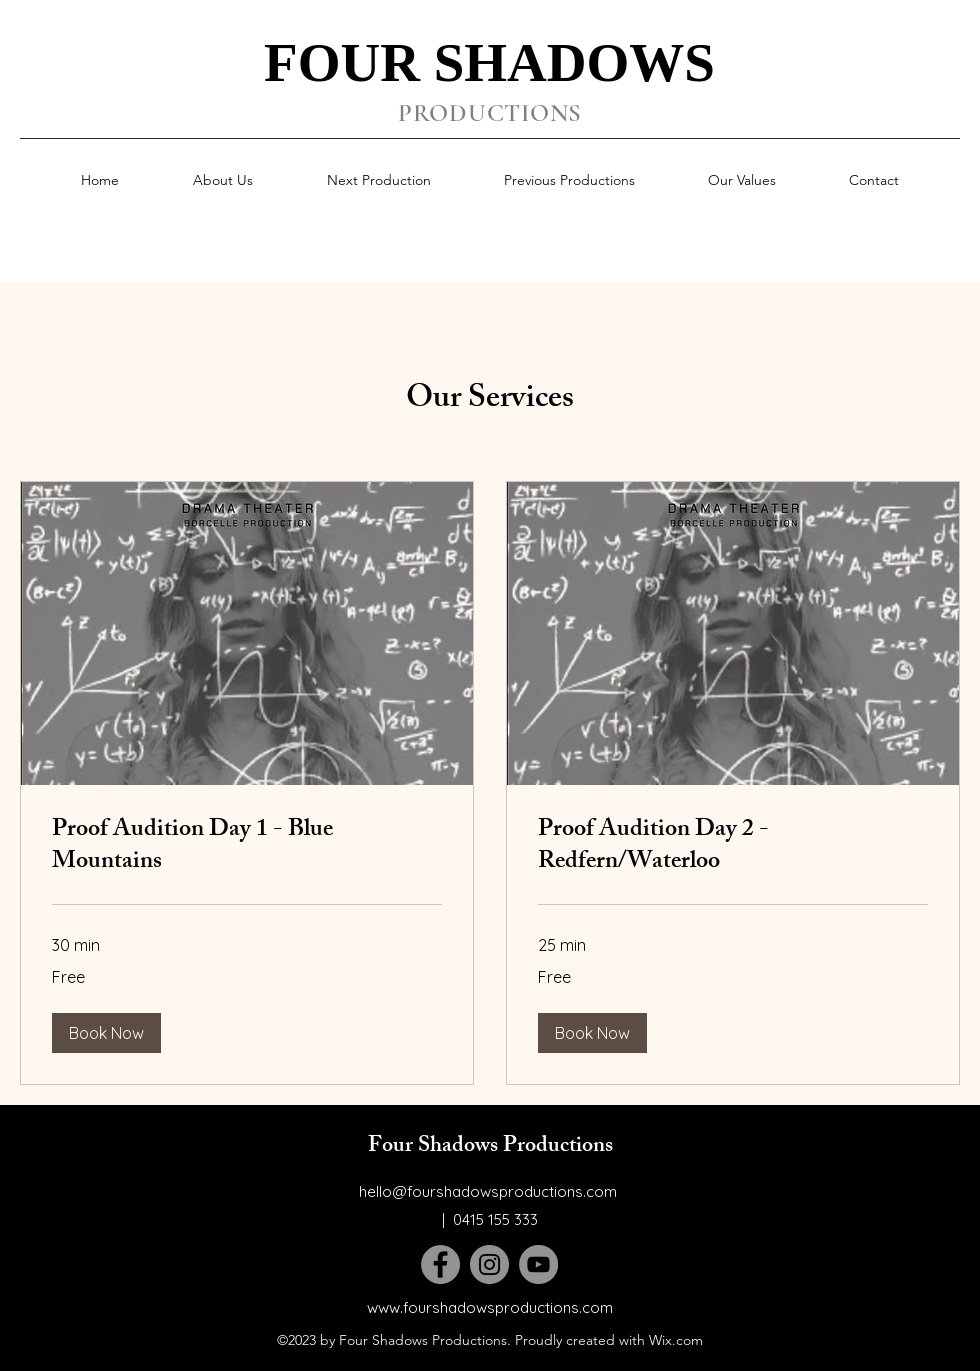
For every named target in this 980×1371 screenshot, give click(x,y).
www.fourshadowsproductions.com (490, 1307)
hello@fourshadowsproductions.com (488, 1191)
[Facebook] (440, 1264)
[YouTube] (538, 1264)
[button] (106, 1033)
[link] (247, 848)
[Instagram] (489, 1264)
